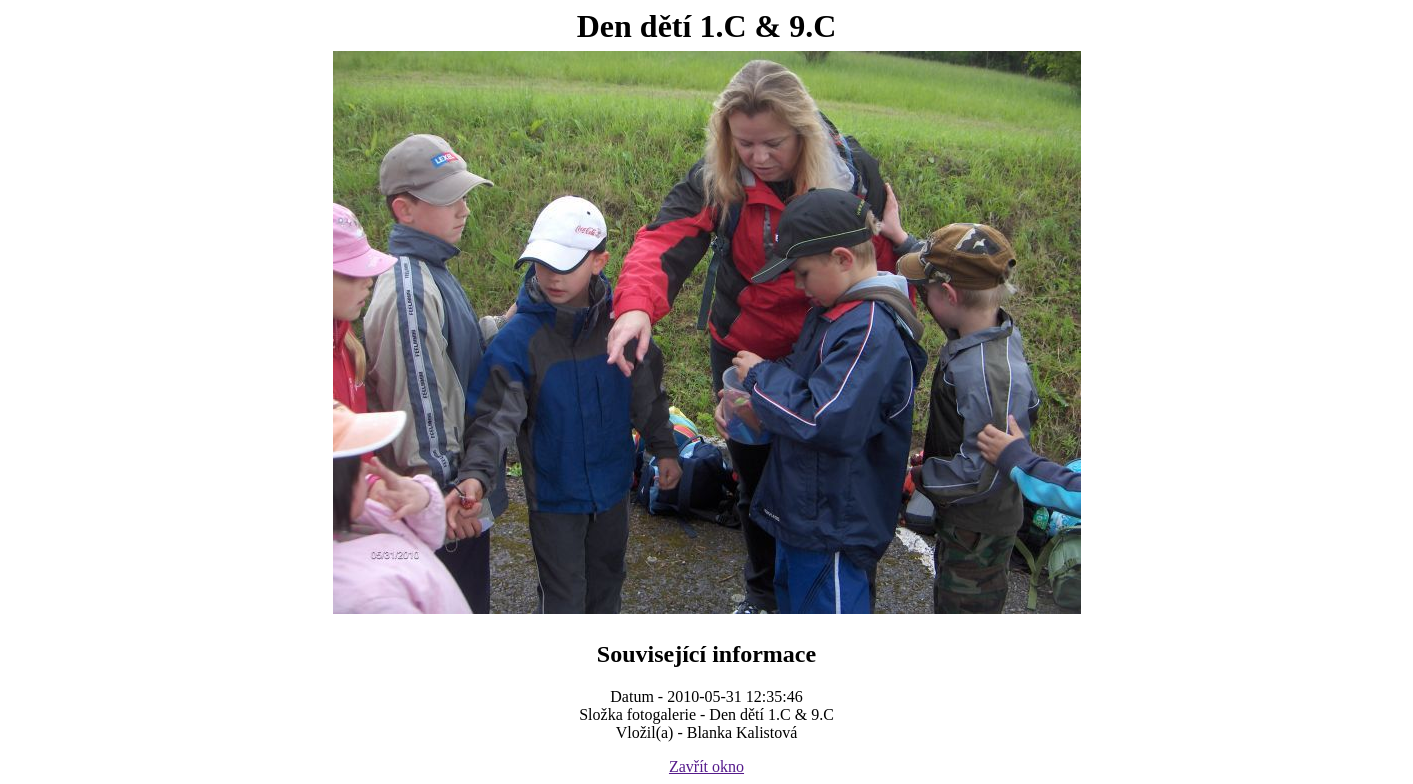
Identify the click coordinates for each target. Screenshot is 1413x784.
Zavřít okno (706, 766)
